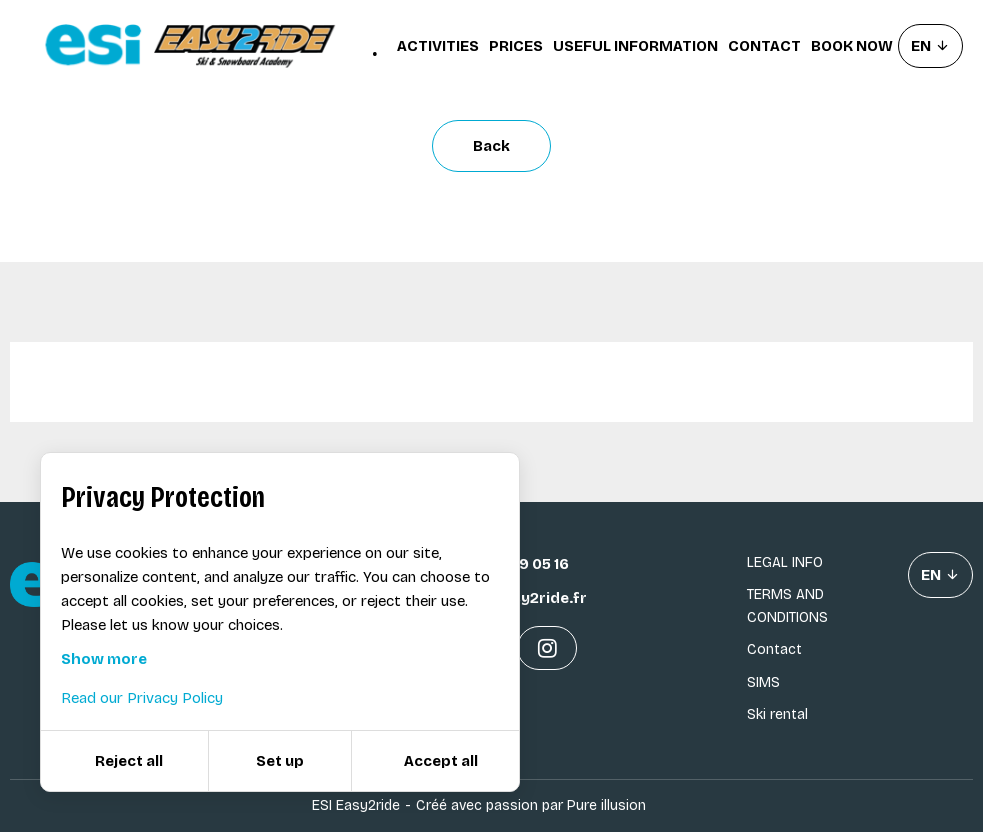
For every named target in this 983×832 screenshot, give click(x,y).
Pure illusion (606, 805)
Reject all (129, 761)
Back (491, 146)
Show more (104, 659)
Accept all (441, 761)
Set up (280, 761)
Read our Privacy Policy (142, 698)
